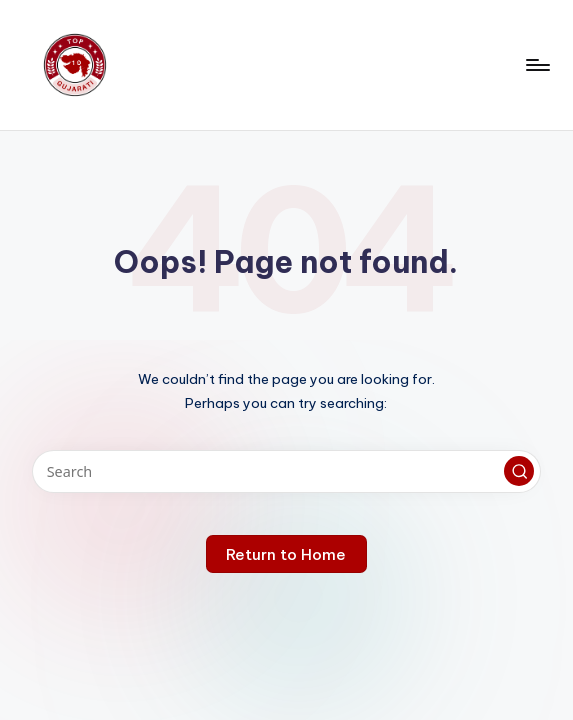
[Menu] (536, 65)
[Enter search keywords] (286, 471)
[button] (519, 471)
